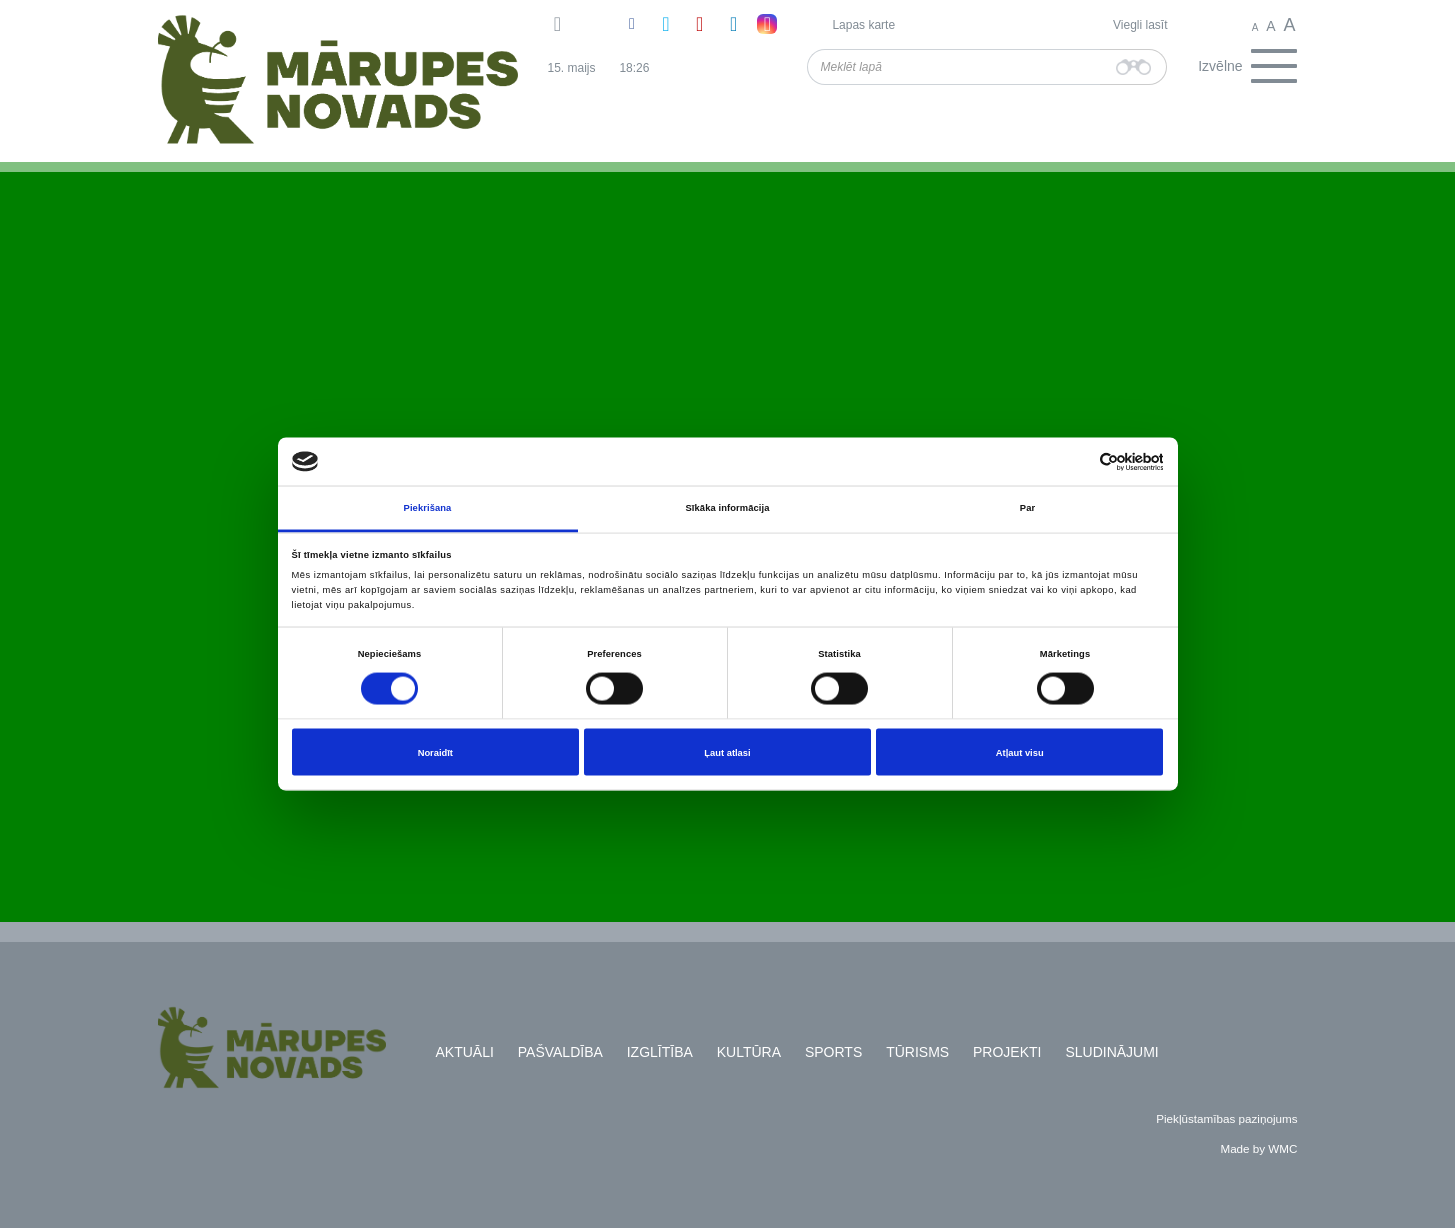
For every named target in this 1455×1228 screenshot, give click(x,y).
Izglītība (660, 1052)
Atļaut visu (1020, 752)
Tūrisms (917, 1052)
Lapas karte (863, 25)
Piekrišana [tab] (428, 508)
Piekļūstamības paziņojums (1226, 1118)
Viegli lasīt (1140, 25)
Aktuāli (465, 1052)
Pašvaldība (560, 1052)
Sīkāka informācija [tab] (728, 508)
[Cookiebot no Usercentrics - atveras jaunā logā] (1075, 461)
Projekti (1007, 1052)
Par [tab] (1027, 508)
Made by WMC (1258, 1148)
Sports (833, 1052)
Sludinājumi (1111, 1052)
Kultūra (749, 1052)
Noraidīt (435, 752)
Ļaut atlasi (727, 752)
